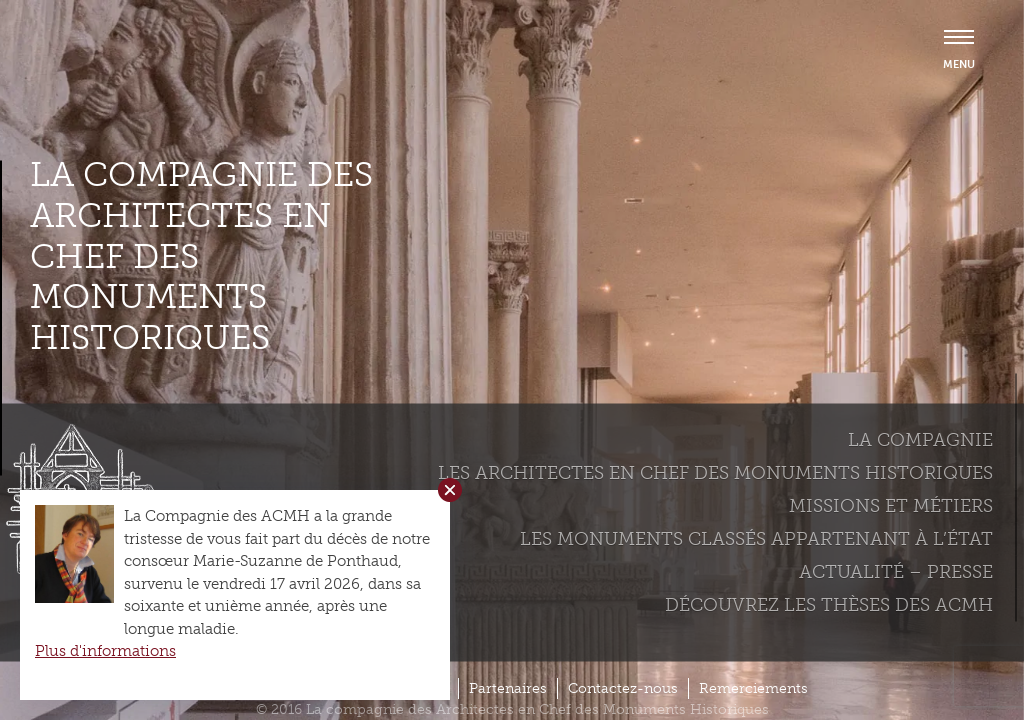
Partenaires (508, 688)
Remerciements (753, 688)
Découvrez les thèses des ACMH (829, 604)
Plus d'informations (105, 651)
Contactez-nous (623, 688)
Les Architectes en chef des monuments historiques (715, 472)
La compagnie (920, 439)
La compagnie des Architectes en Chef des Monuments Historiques (201, 256)
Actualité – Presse (896, 571)
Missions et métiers (891, 505)
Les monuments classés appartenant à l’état (756, 538)
